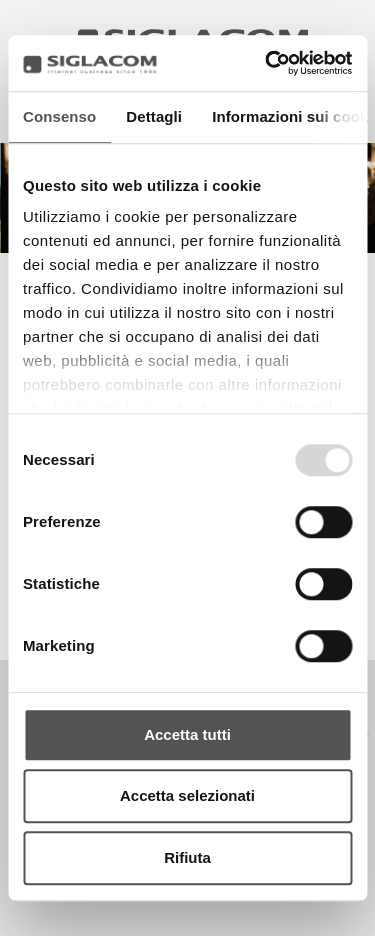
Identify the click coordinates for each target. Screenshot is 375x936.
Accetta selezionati (187, 795)
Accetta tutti (187, 734)
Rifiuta (187, 857)
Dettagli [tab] (154, 116)
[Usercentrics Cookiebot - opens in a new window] (267, 63)
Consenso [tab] (59, 116)
